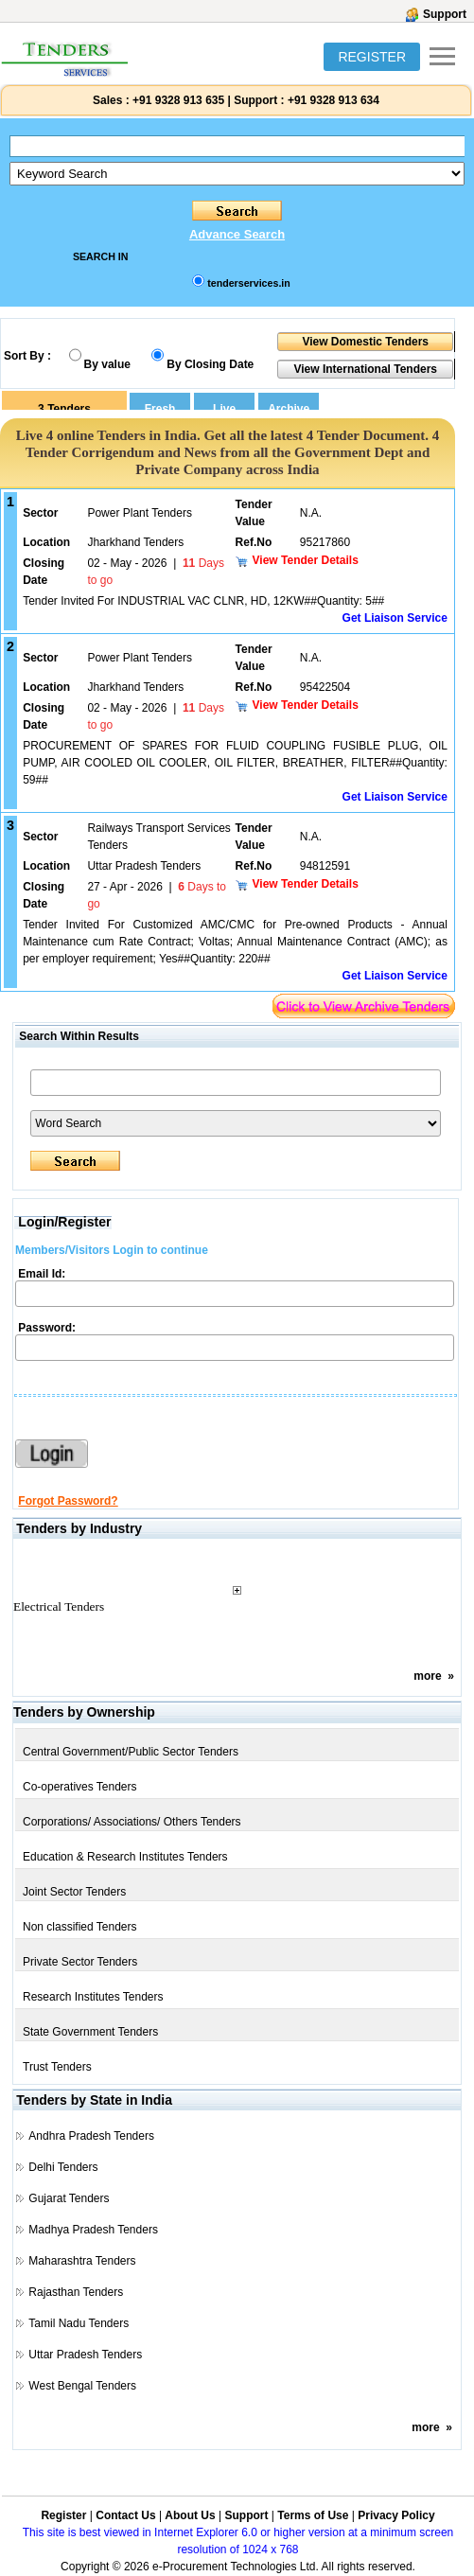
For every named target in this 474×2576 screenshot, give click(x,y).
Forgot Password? (67, 1501)
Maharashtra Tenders (81, 2260)
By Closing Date (210, 364)
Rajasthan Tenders (75, 2292)
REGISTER (372, 56)
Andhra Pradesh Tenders (91, 2136)
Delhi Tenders (62, 2167)
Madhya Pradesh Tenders (93, 2229)
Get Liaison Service (395, 618)
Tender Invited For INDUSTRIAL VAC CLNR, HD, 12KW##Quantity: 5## (203, 601)
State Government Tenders (90, 2031)
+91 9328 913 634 (333, 100)
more (427, 1676)
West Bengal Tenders (82, 2385)
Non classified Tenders (80, 1926)
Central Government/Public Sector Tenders (130, 1751)
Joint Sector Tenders (74, 1891)
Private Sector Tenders (80, 1961)
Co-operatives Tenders (80, 1786)
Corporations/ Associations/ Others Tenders (132, 1821)
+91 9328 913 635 (177, 100)
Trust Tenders (57, 2066)
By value (107, 364)
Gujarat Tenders (68, 2198)
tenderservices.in (248, 283)
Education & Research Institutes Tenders (125, 1856)
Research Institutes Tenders (93, 1996)
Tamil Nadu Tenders (78, 2323)
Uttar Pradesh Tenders (85, 2354)
